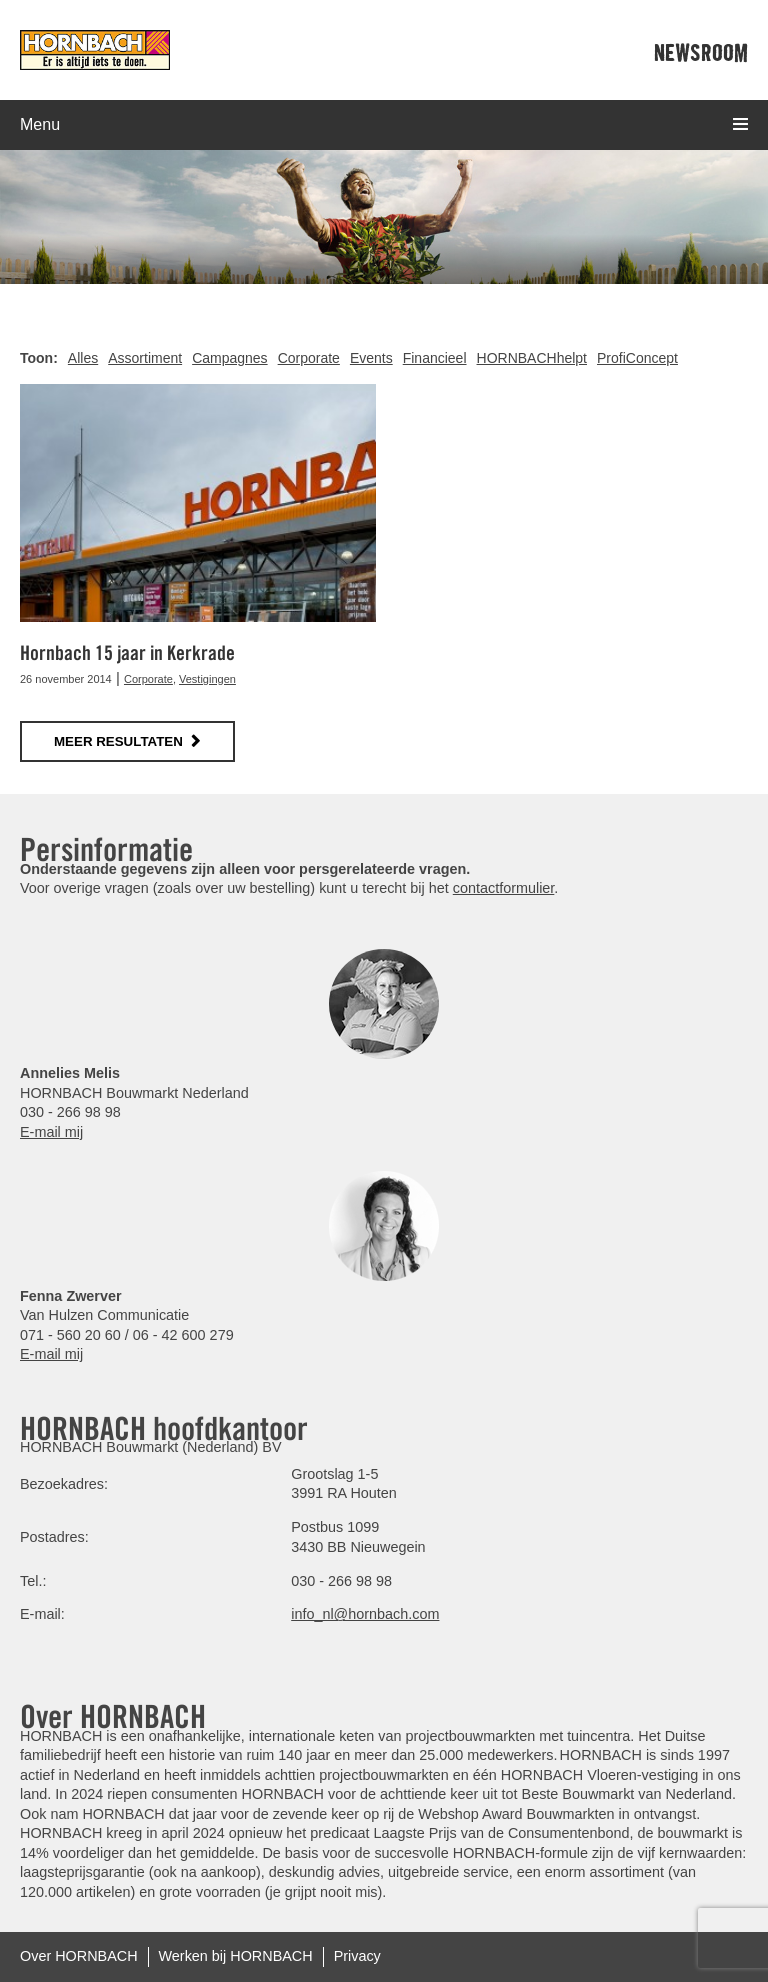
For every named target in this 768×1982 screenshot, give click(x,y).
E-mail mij (51, 1132)
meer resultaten (118, 741)
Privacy (357, 1956)
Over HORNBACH (79, 1956)
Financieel (435, 358)
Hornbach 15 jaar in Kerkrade (127, 653)
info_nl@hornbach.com (365, 1614)
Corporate (309, 358)
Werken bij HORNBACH (236, 1956)
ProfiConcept (637, 358)
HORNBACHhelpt (532, 358)
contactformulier (504, 888)
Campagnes (230, 358)
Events (371, 358)
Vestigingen (207, 679)
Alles (83, 358)
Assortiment (145, 358)
